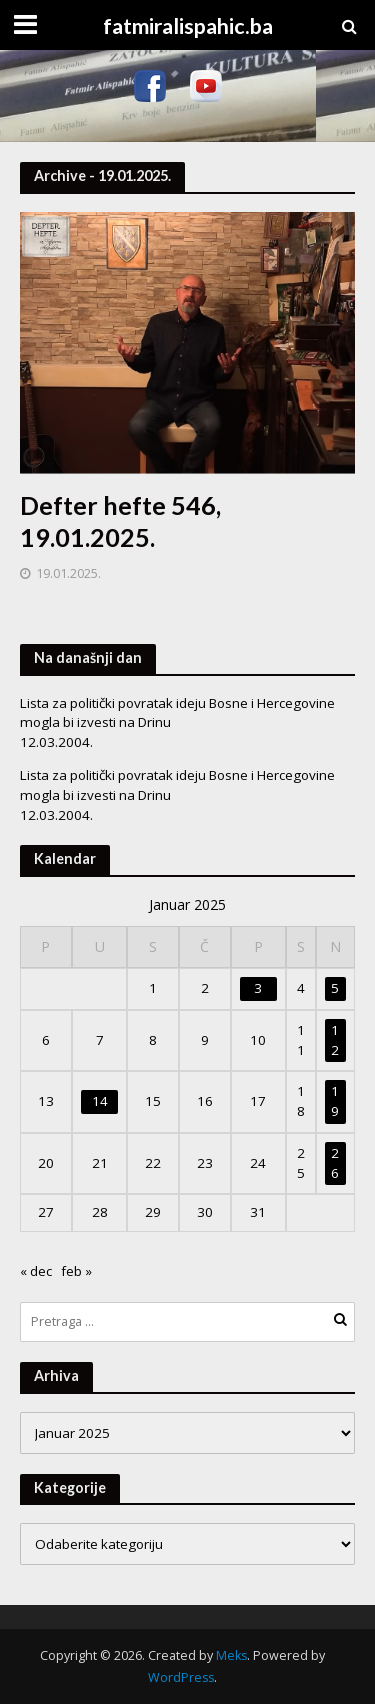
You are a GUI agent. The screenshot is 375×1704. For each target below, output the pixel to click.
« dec (36, 1271)
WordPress (181, 1677)
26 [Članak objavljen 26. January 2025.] (335, 1163)
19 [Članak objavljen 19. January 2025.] (335, 1101)
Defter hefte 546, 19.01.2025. (120, 521)
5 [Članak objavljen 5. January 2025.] (335, 988)
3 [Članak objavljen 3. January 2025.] (258, 988)
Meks (231, 1655)
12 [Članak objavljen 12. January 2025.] (335, 1040)
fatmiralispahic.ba (188, 26)
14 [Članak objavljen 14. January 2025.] (100, 1101)
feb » (76, 1271)
